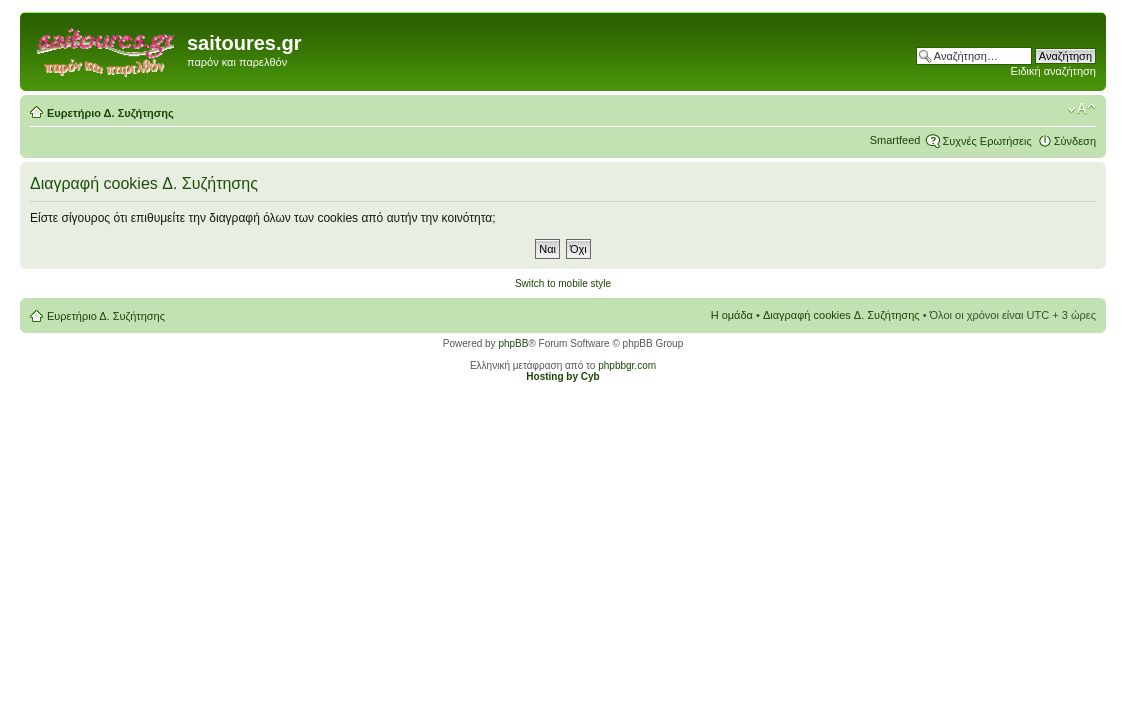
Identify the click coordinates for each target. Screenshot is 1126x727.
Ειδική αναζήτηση (1053, 71)
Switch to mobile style (563, 283)
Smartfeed (895, 140)
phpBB (513, 343)
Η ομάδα (732, 315)
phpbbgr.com (627, 365)
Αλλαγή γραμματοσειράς (1081, 109)
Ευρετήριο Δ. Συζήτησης (110, 113)
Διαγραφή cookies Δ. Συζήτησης (841, 315)
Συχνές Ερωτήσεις (986, 141)
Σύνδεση (1075, 141)
